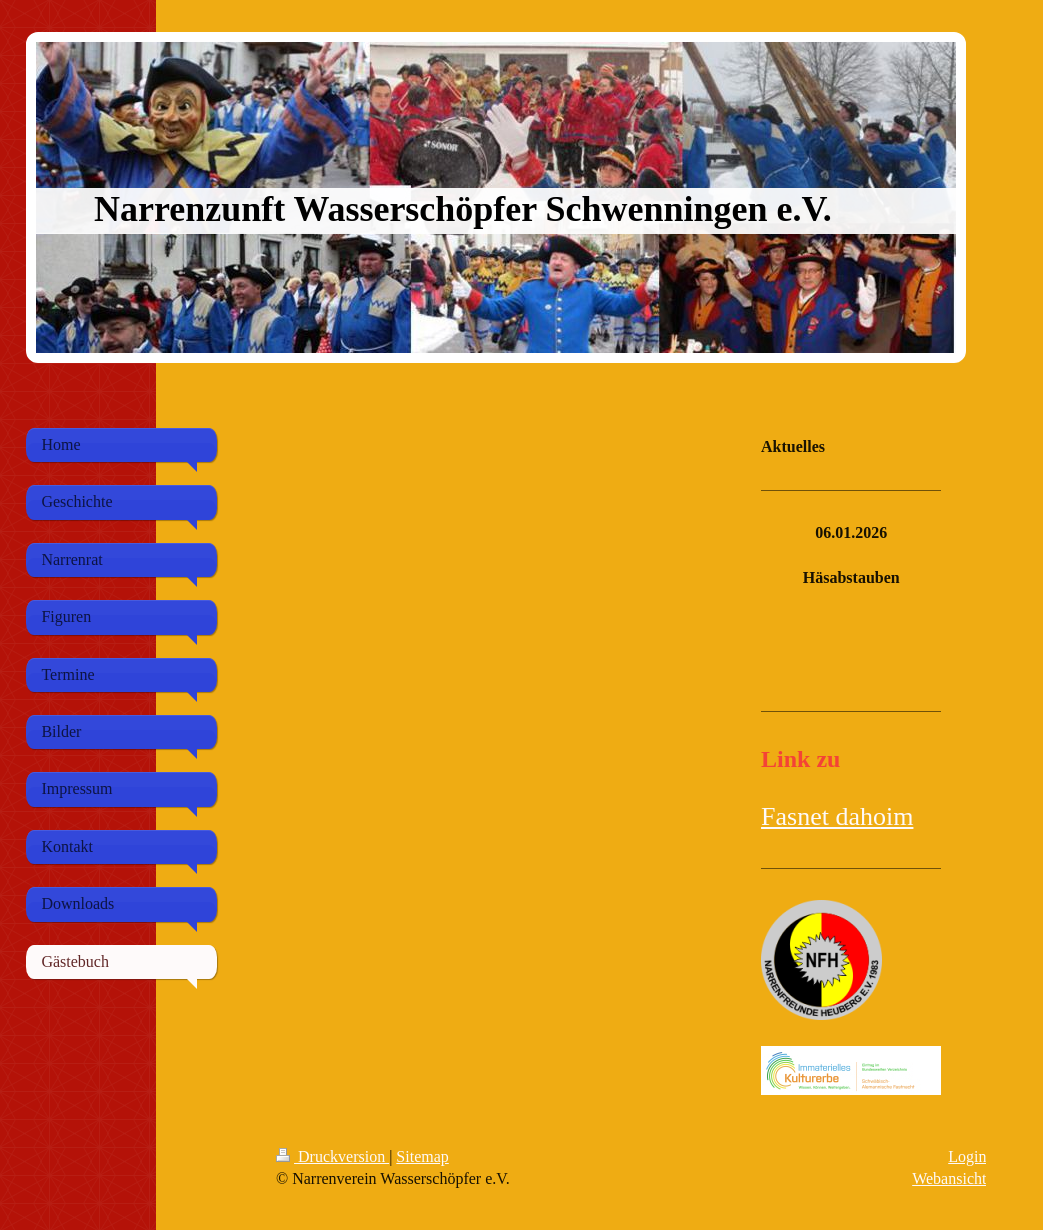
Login (967, 1156)
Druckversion (332, 1156)
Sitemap (422, 1156)
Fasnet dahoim (837, 816)
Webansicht (949, 1178)
